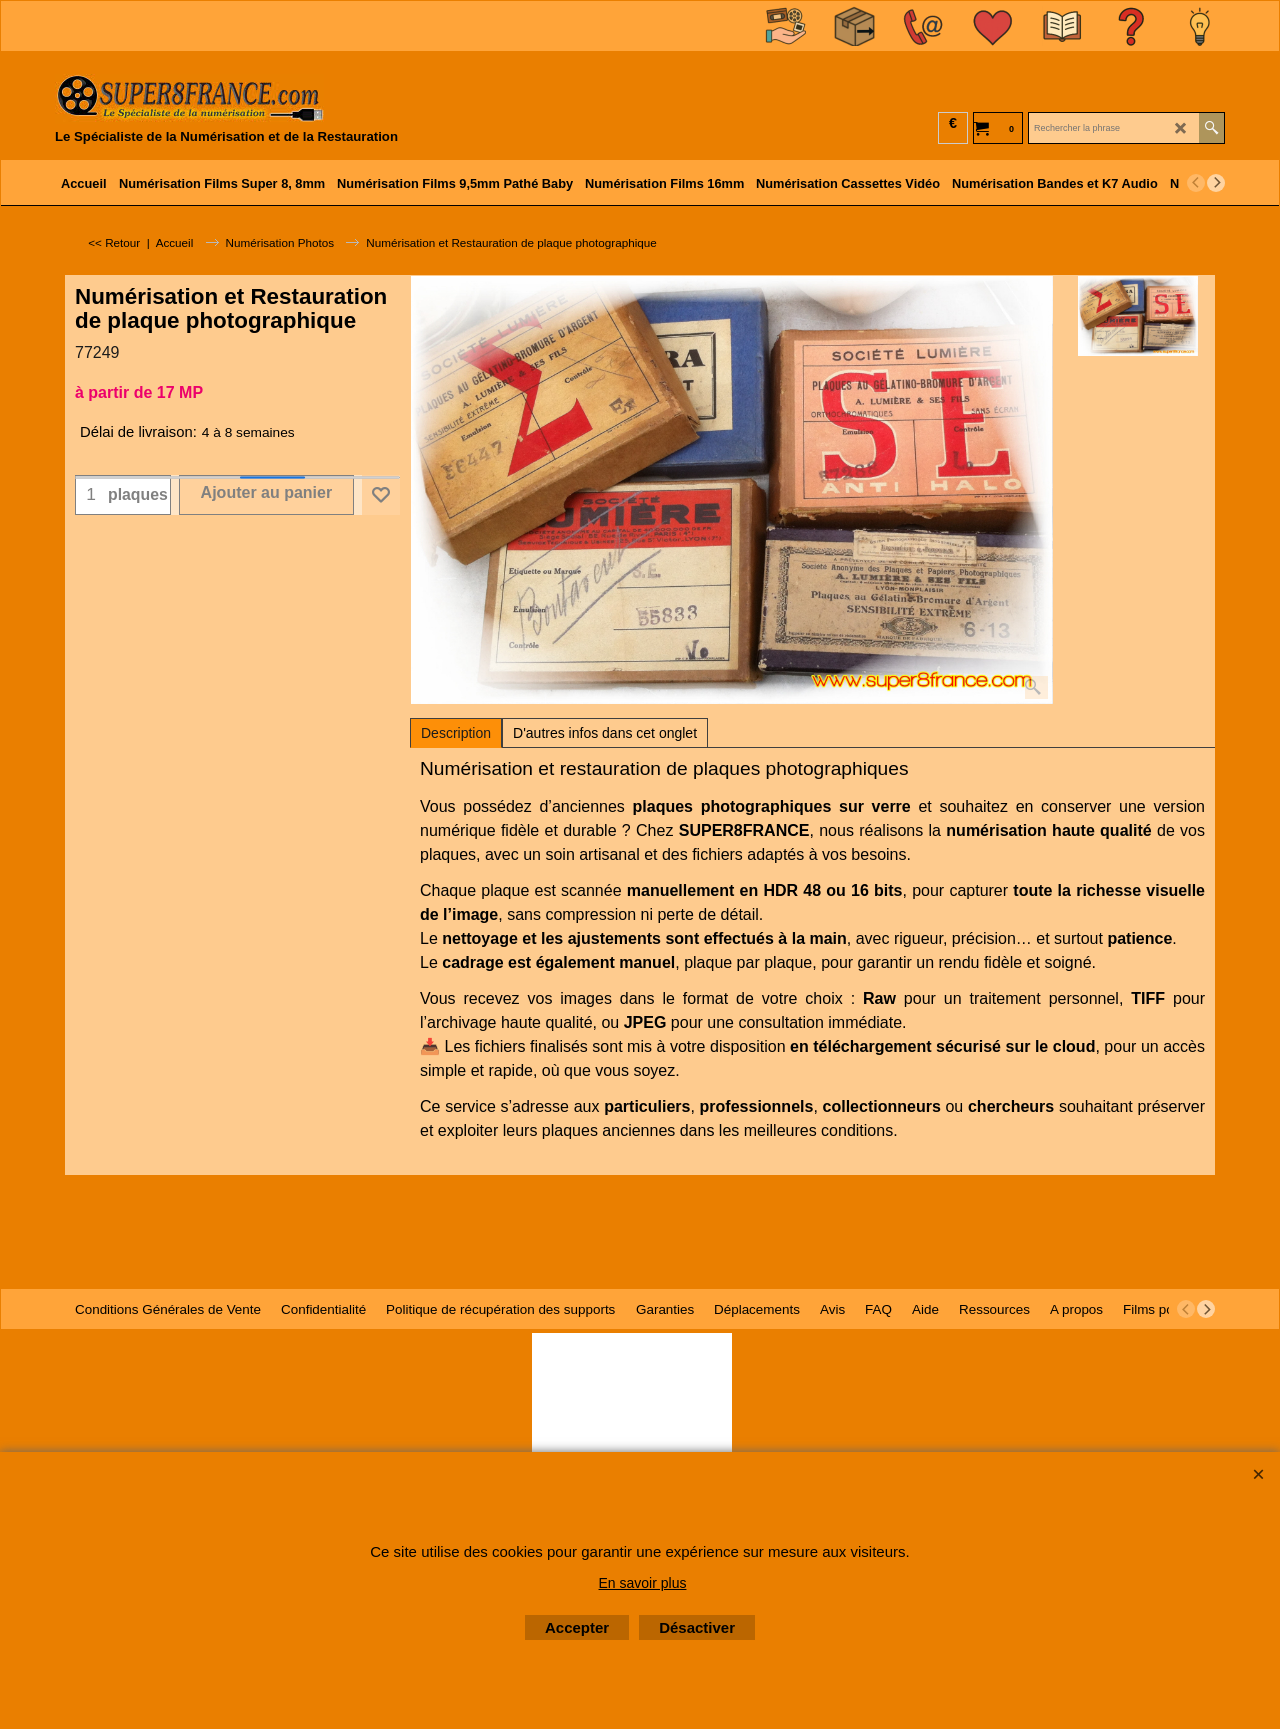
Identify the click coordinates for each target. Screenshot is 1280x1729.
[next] (1216, 183)
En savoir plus (643, 1583)
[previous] (1196, 183)
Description (456, 733)
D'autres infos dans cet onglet (605, 733)
